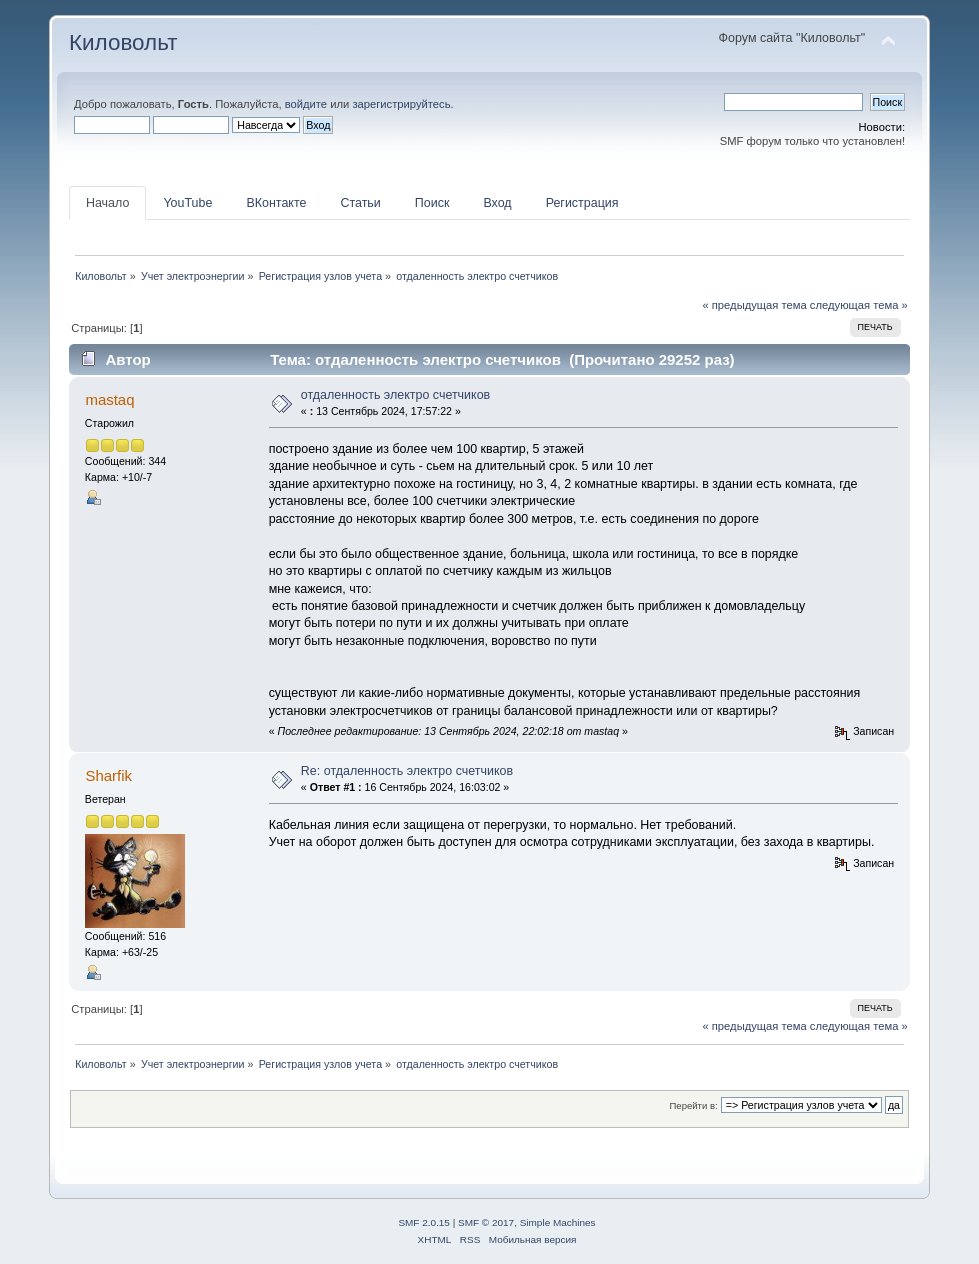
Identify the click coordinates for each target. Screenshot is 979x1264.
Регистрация (582, 203)
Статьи (360, 203)
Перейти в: (694, 1105)
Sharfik (108, 775)
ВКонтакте (276, 203)
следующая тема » (859, 305)
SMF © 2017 (486, 1222)
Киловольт (123, 42)
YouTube (187, 203)
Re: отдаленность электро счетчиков (407, 771)
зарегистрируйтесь (401, 104)
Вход (497, 203)
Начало (107, 203)
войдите (306, 104)
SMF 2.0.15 (424, 1222)
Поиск (432, 203)
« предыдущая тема (754, 305)
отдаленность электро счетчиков (395, 395)
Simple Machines (558, 1222)
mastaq (109, 399)
